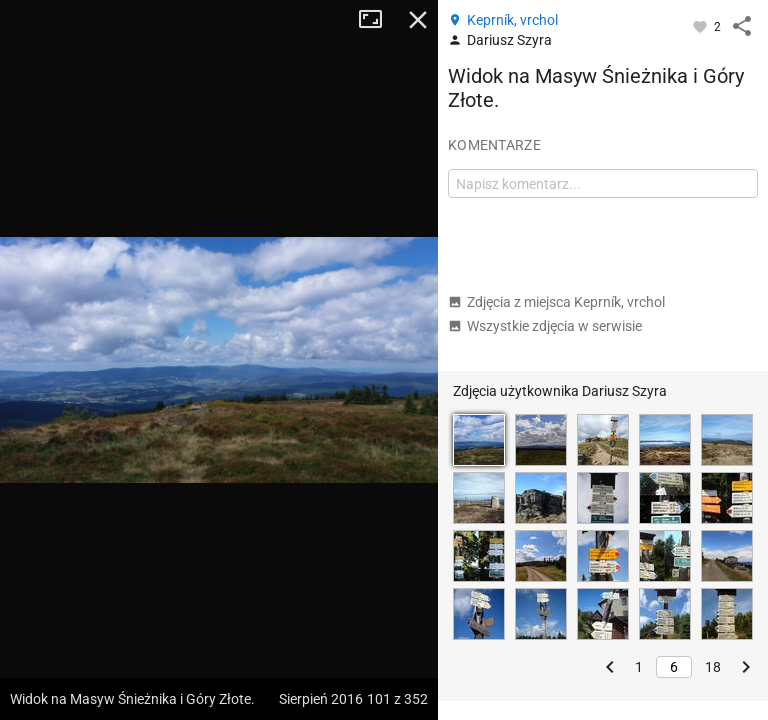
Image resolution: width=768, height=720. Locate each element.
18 (713, 667)
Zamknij (418, 20)
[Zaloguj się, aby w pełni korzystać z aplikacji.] (701, 26)
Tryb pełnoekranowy (378, 20)
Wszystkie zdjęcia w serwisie (545, 326)
